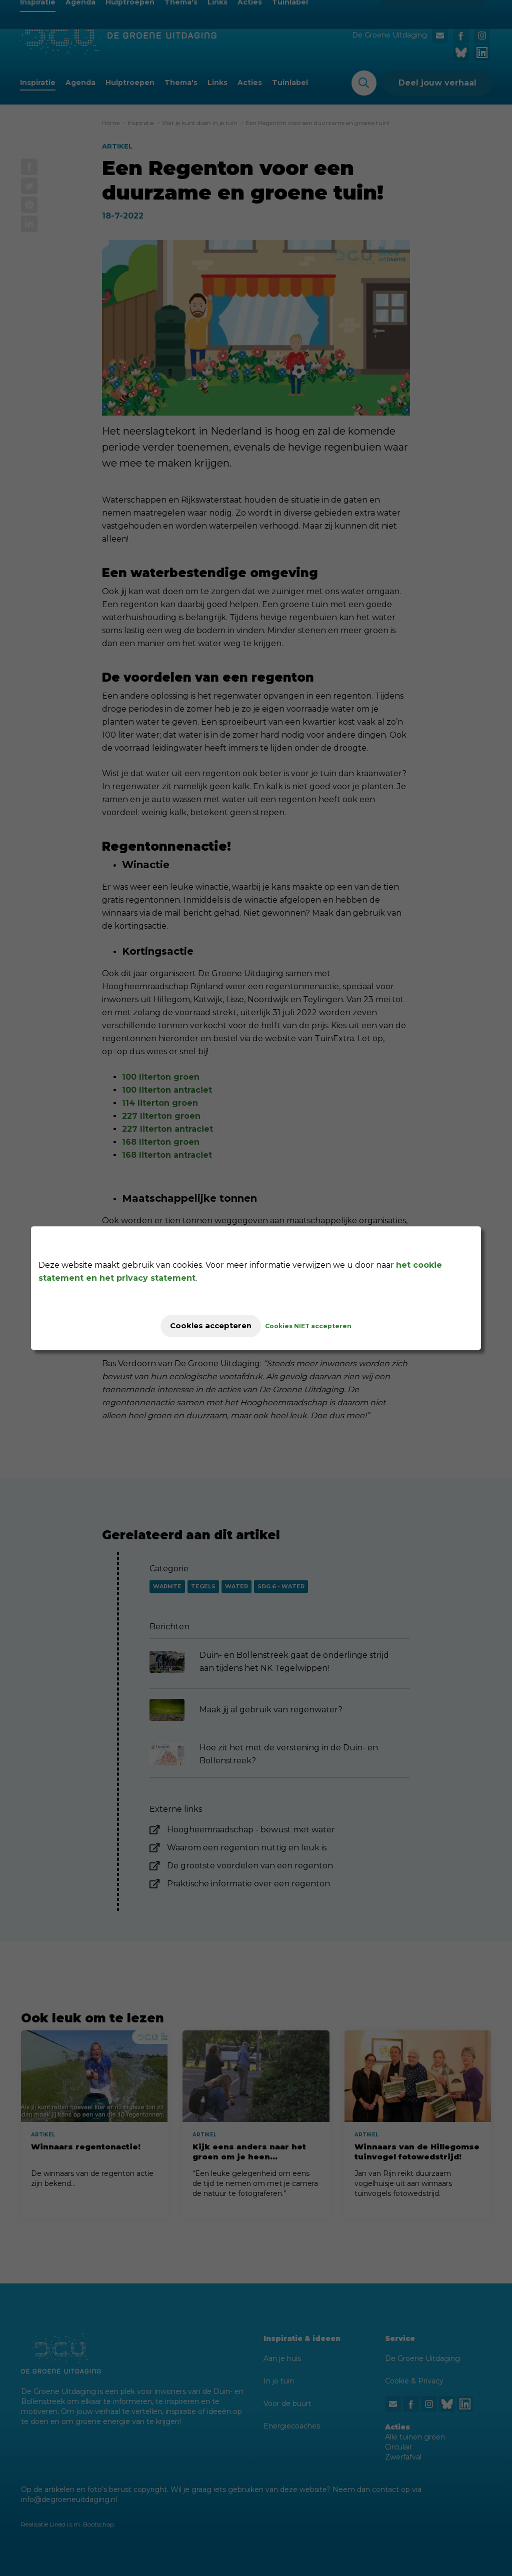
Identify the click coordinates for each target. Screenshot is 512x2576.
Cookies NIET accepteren (317, 1326)
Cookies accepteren (211, 1326)
